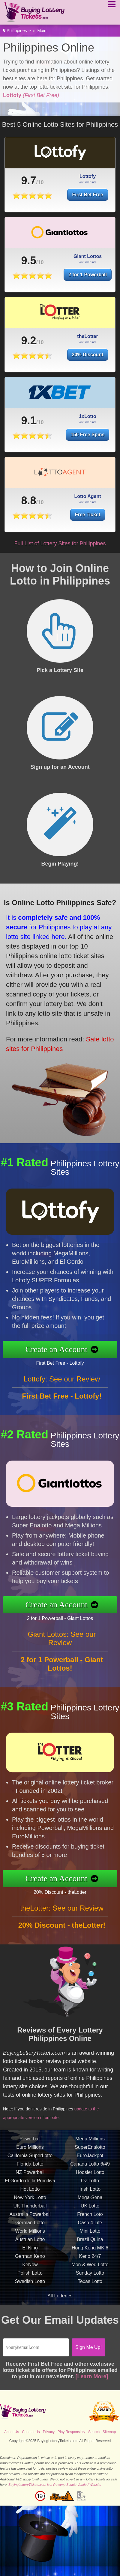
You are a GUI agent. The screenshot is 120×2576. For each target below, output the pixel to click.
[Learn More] (92, 2376)
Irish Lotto (90, 2199)
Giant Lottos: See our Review (62, 1649)
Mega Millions (90, 2149)
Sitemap (109, 2432)
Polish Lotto (30, 2283)
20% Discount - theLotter (70, 1890)
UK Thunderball (30, 2216)
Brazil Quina (90, 2250)
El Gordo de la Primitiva (30, 2191)
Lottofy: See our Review (62, 1389)
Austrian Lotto (30, 2250)
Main (42, 30)
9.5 (28, 271)
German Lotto (30, 2233)
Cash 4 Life (90, 2233)
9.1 (28, 431)
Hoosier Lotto (90, 2183)
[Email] (36, 2347)
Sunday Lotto (90, 2283)
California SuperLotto (30, 2166)
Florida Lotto (30, 2174)
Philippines (17, 30)
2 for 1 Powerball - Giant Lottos (70, 1616)
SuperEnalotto (90, 2157)
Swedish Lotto (30, 2292)
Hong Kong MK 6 (90, 2258)
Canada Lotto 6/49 (90, 2174)
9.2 (28, 351)
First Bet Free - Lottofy (70, 1361)
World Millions (30, 2241)
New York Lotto (30, 2208)
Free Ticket (94, 512)
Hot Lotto (30, 2199)
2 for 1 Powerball (87, 285)
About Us (11, 2432)
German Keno (30, 2267)
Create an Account (67, 1349)
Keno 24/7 (90, 2267)
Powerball (30, 2149)
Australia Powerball (30, 2225)
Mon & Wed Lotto (89, 2275)
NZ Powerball (30, 2183)
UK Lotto (90, 2216)
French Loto (90, 2225)
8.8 (43, 499)
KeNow (30, 2275)
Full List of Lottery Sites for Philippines (60, 543)
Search (94, 2432)
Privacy (49, 2432)
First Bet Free (87, 194)
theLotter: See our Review (62, 1919)
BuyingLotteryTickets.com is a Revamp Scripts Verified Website (54, 2484)
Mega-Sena (90, 2208)
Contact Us (31, 2432)
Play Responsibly (71, 2432)
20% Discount (88, 365)
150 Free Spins (88, 445)
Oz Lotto (90, 2191)
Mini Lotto (90, 2241)
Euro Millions (30, 2157)
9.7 (28, 180)
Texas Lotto (90, 2292)
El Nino (30, 2258)
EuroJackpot (90, 2166)
